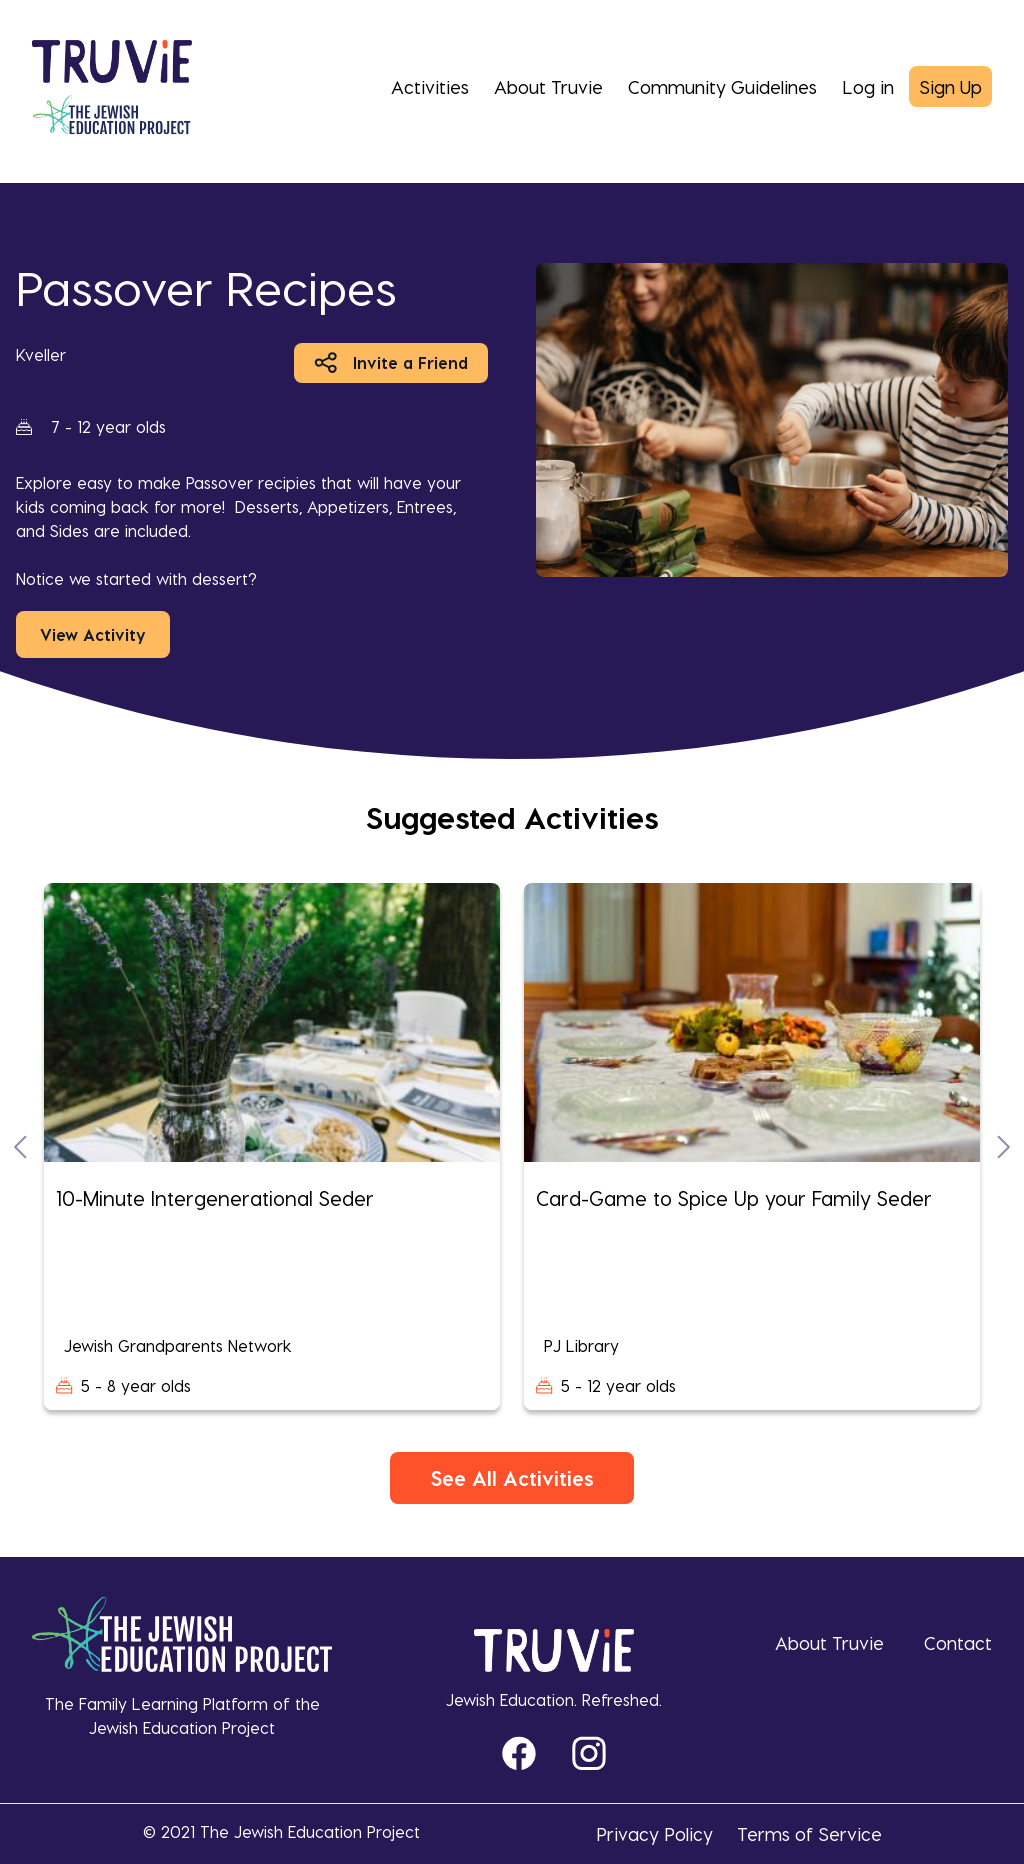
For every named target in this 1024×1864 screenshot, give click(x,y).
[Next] (1003, 1147)
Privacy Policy (654, 1833)
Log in (868, 86)
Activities (430, 86)
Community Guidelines (722, 86)
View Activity (93, 634)
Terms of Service (809, 1833)
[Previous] (20, 1147)
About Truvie (548, 86)
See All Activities (512, 1478)
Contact (958, 1642)
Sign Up (950, 86)
